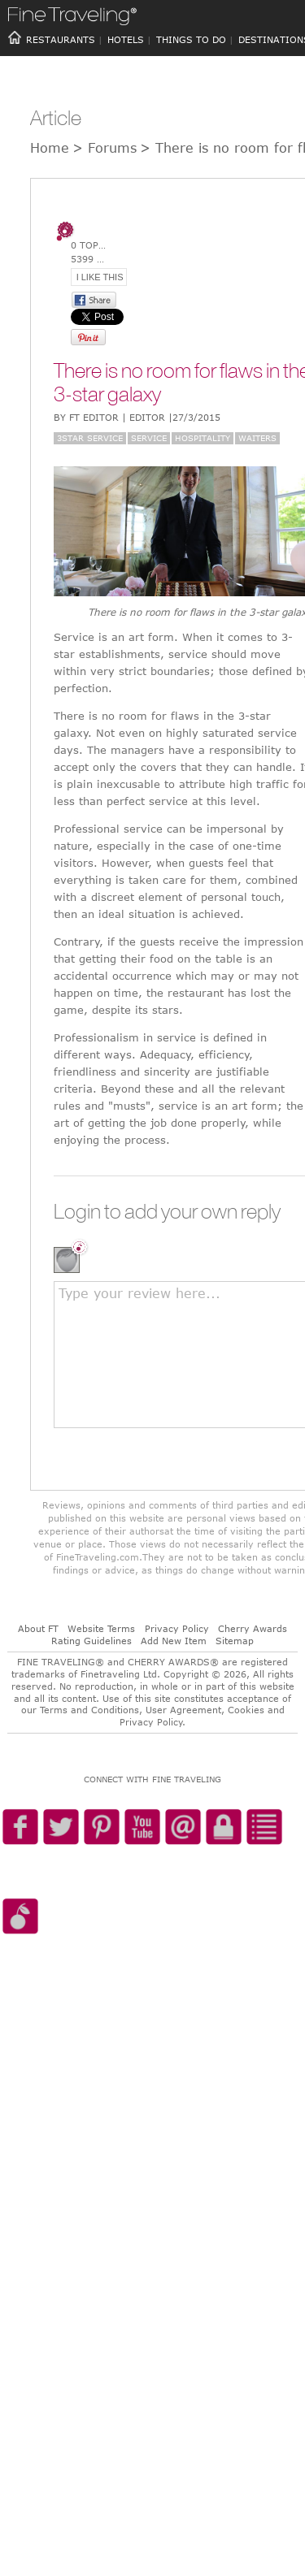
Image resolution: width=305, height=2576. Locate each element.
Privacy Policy (177, 1628)
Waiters (257, 438)
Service (149, 438)
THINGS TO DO (191, 39)
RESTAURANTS (60, 39)
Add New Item (174, 1640)
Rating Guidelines (91, 1640)
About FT (38, 1628)
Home (49, 148)
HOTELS (125, 39)
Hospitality (202, 438)
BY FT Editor (137, 417)
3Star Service (90, 438)
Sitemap (235, 1640)
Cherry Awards (252, 1628)
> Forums (104, 148)
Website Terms (101, 1628)
